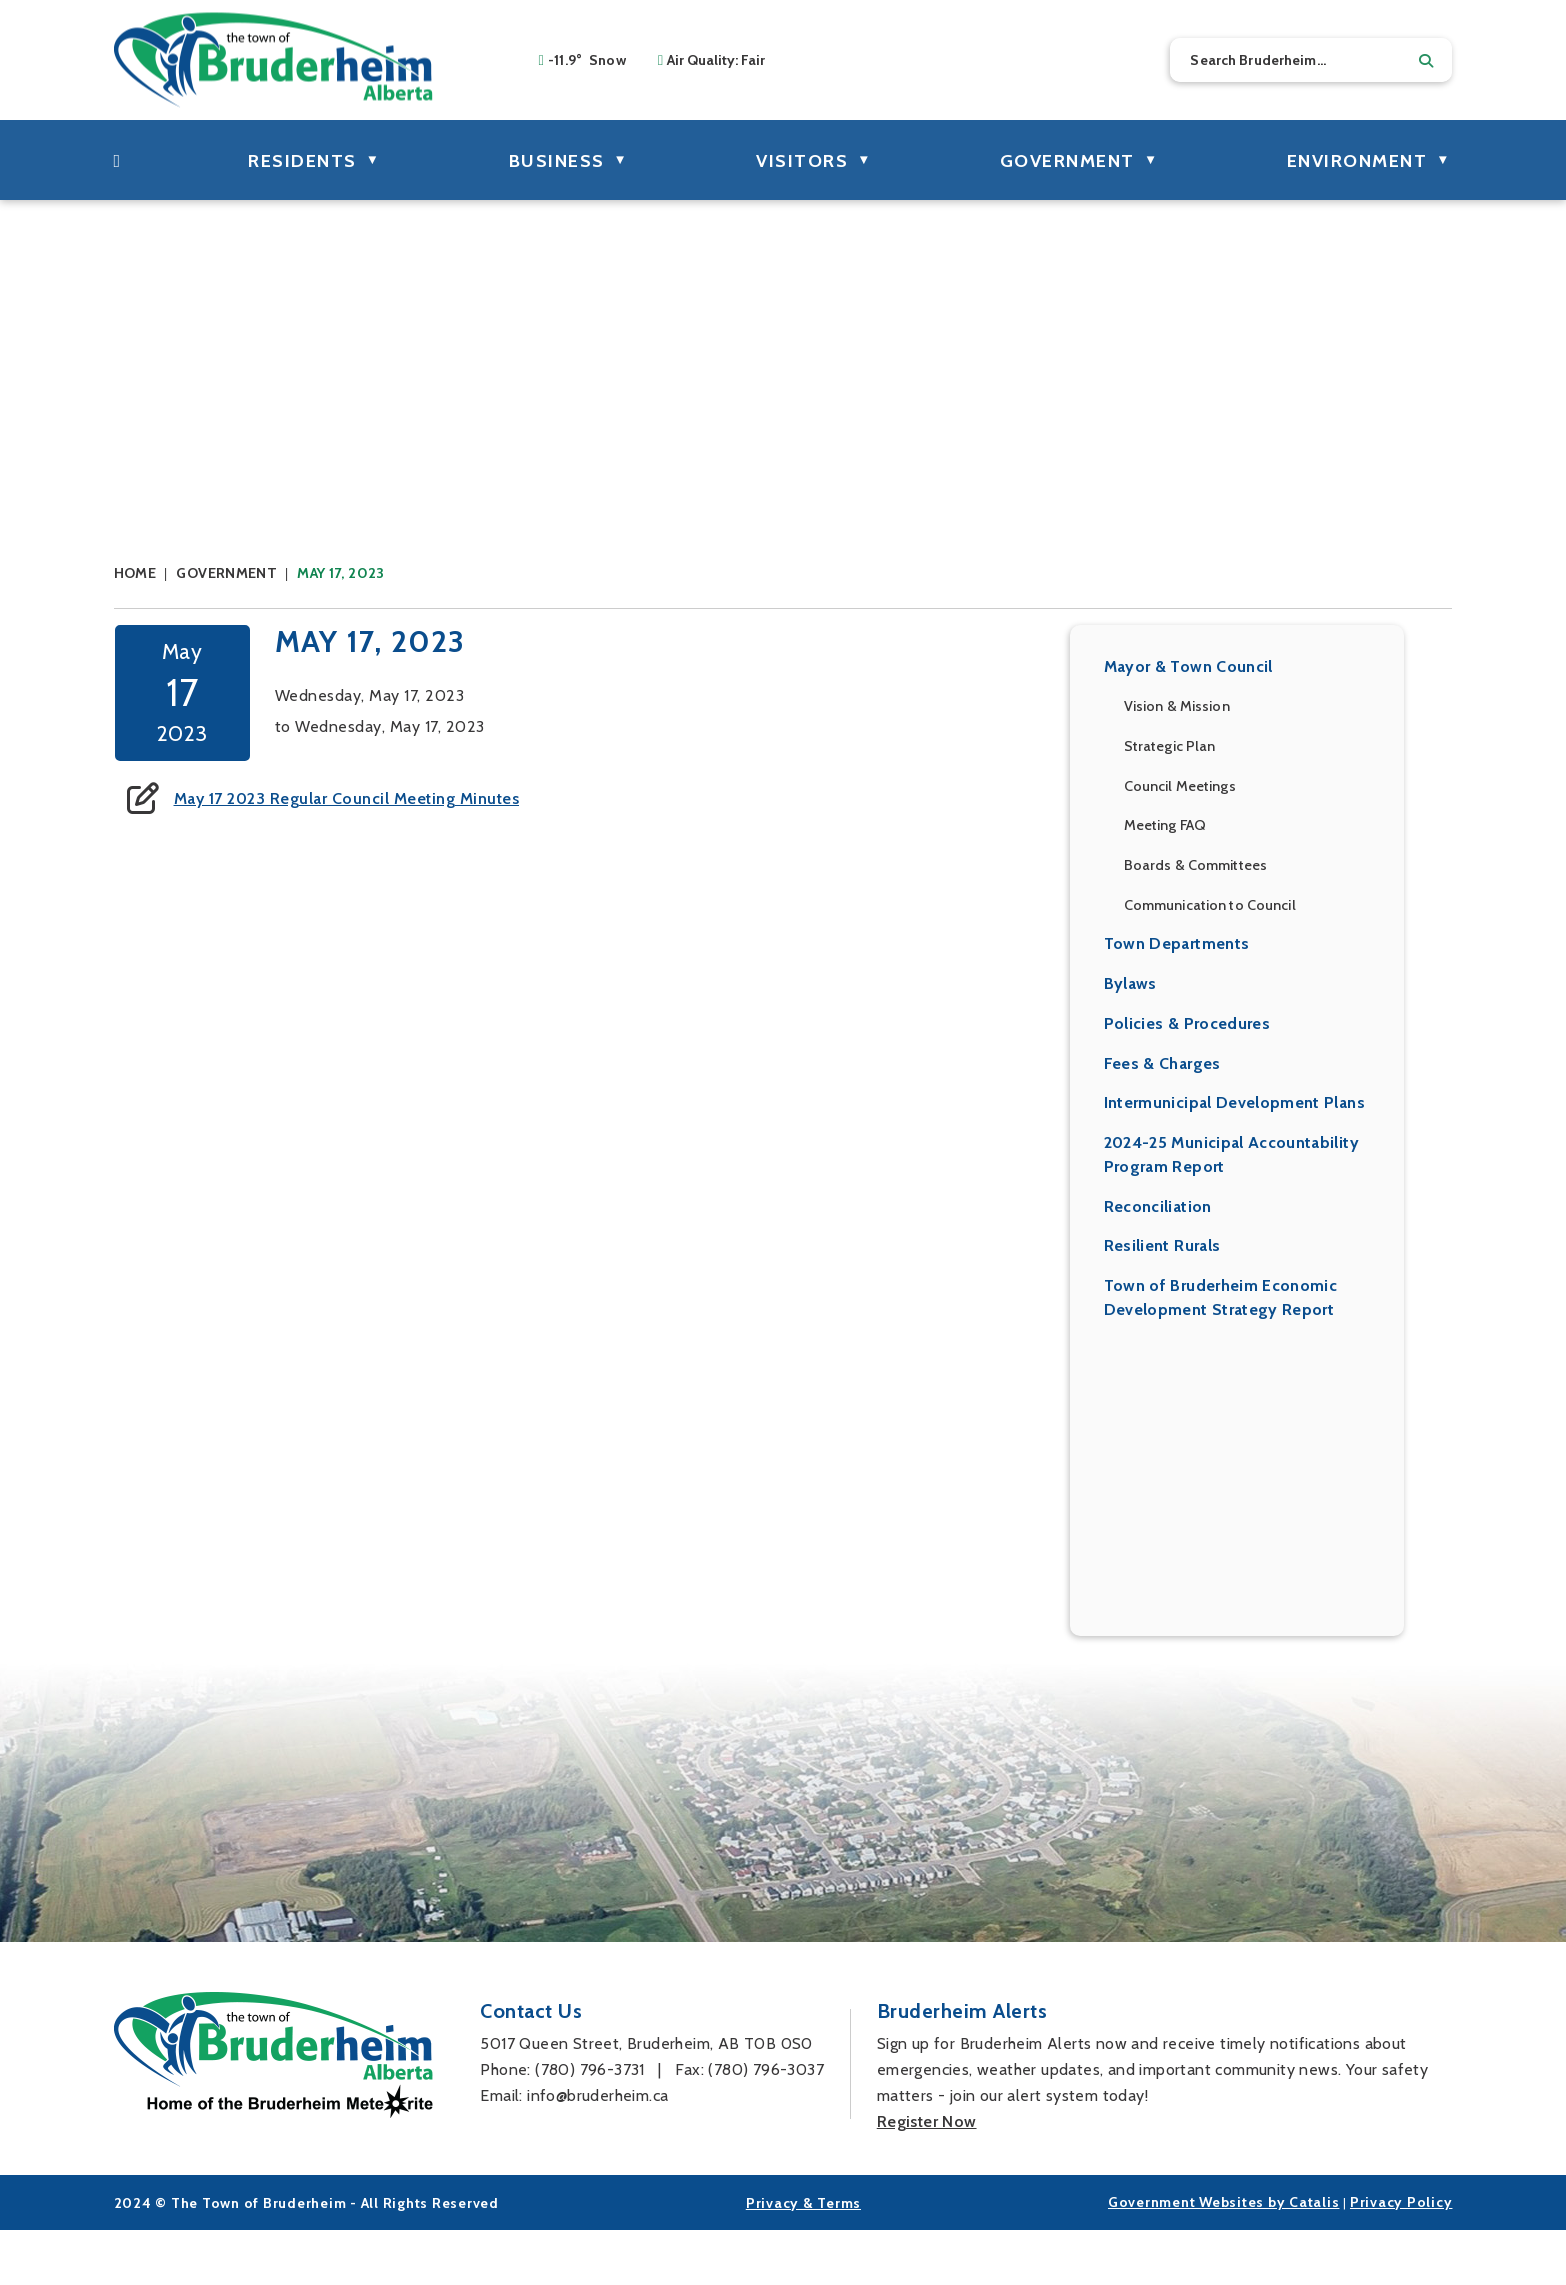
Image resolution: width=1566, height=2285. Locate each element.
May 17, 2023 (340, 573)
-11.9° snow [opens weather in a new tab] (587, 60)
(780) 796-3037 (766, 2124)
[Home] (118, 160)
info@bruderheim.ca (597, 2150)
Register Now (927, 2176)
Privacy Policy (1401, 2257)
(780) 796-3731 (590, 2124)
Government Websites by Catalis (1224, 2257)
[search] (1311, 60)
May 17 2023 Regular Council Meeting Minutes (730, 811)
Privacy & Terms (803, 2258)
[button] (1426, 61)
